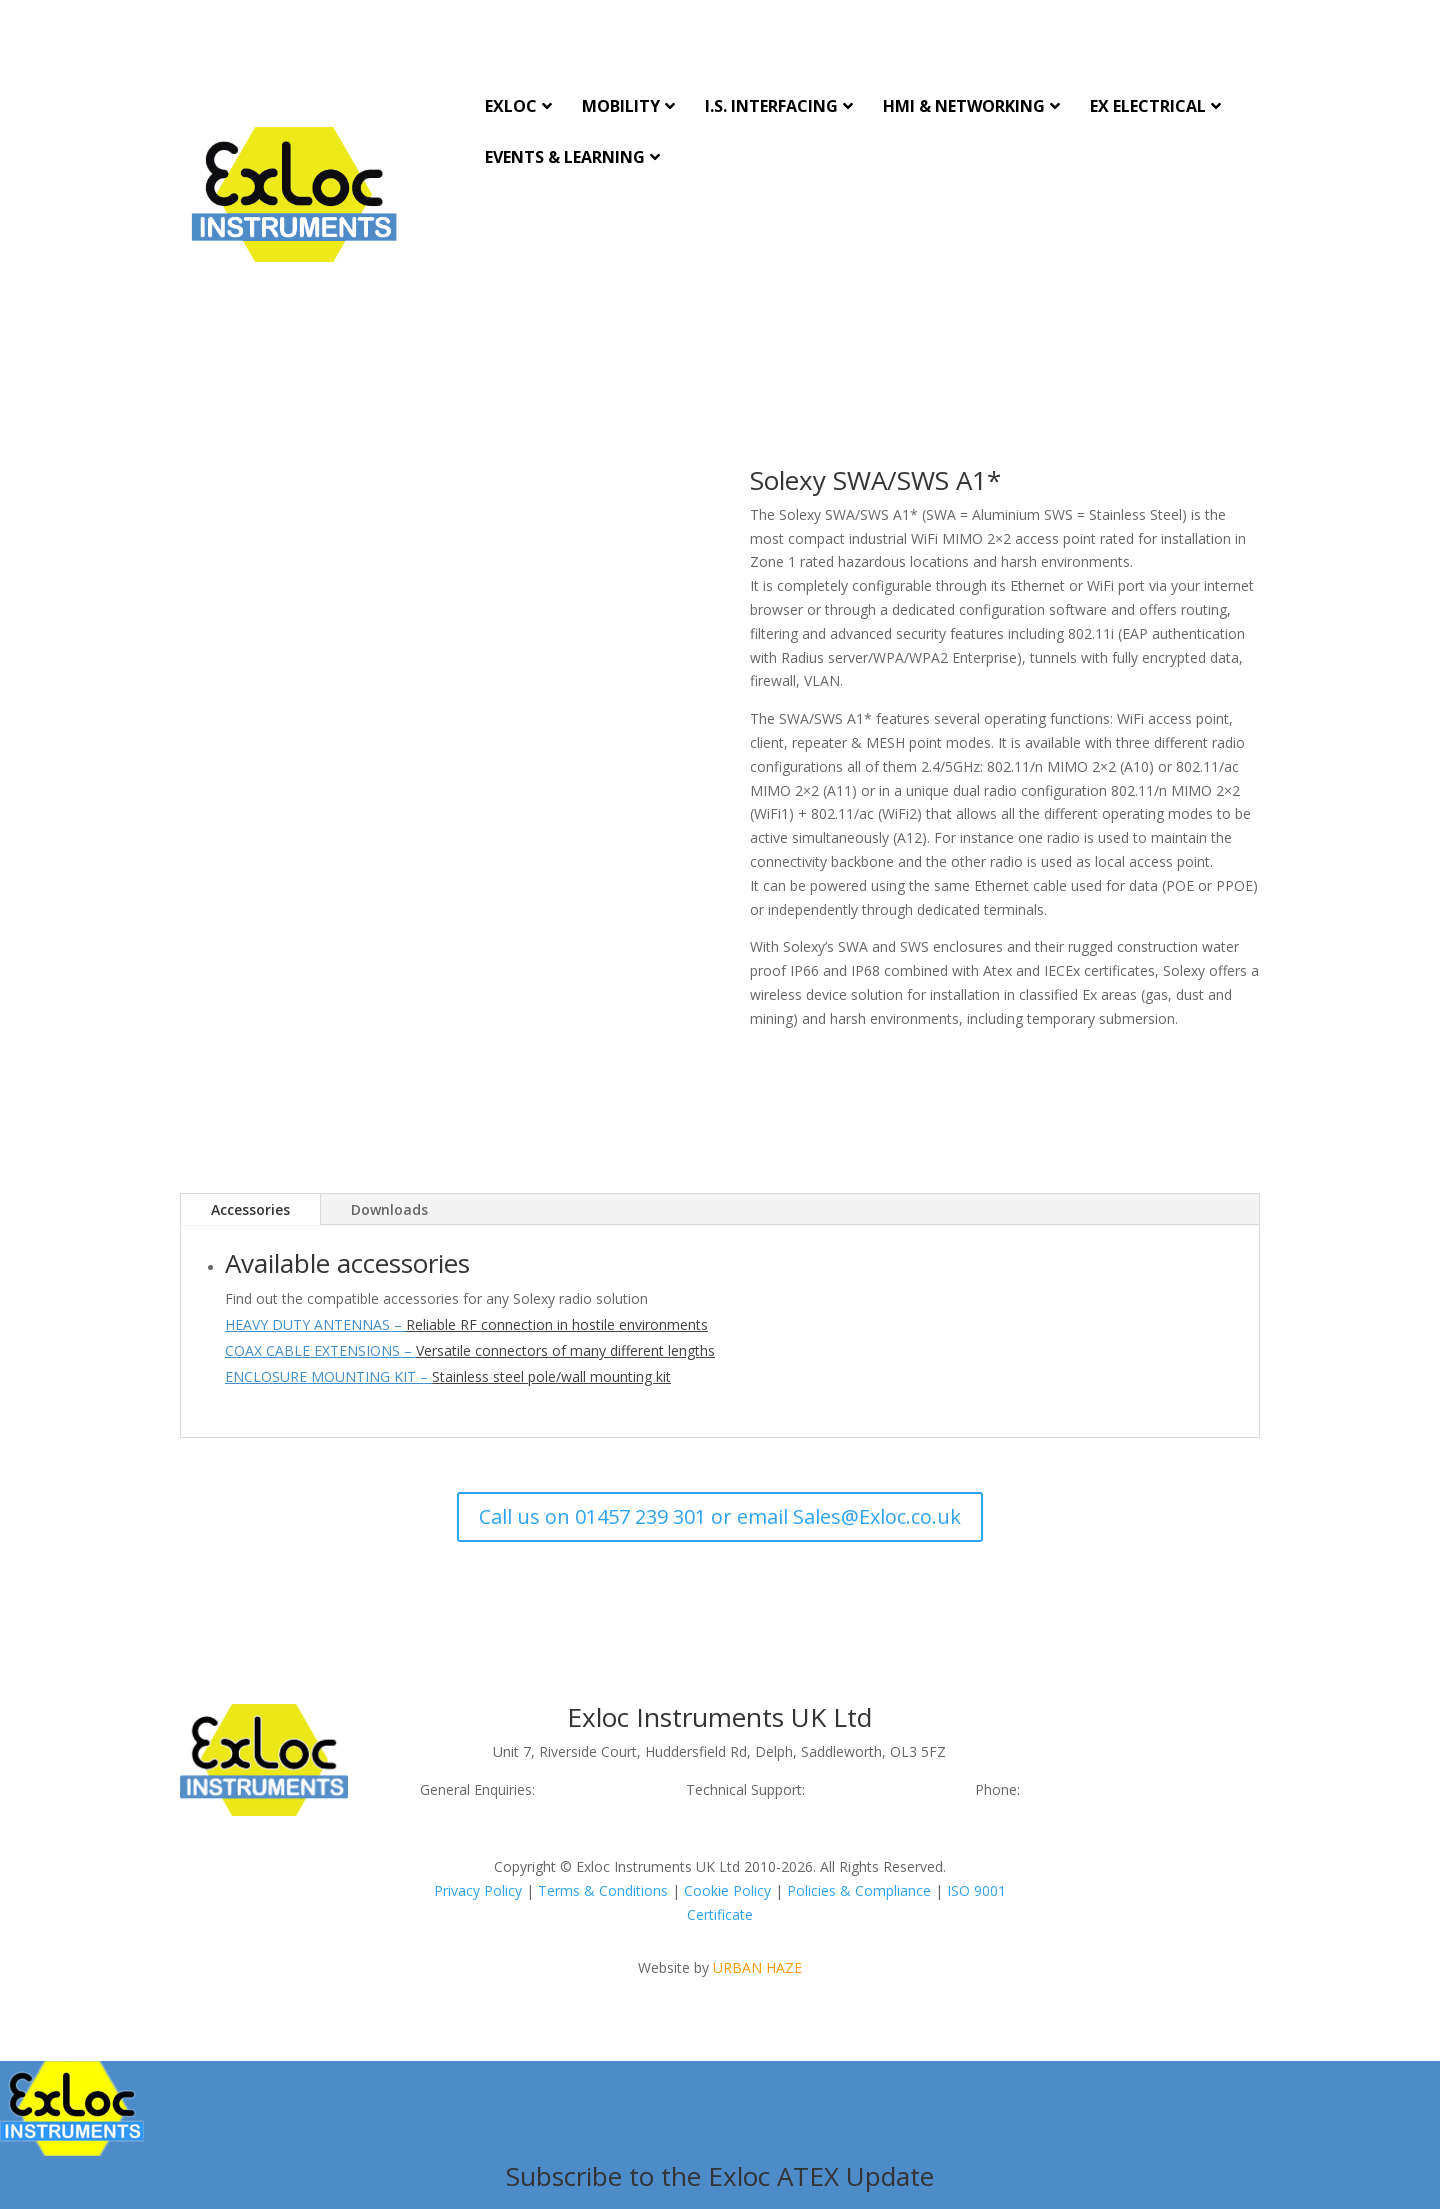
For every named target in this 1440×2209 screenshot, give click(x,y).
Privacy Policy (478, 1890)
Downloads (389, 1209)
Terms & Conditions (603, 1890)
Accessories (250, 1209)
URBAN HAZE (757, 1967)
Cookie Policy (727, 1890)
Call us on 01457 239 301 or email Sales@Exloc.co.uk (720, 1516)
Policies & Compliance (859, 1890)
